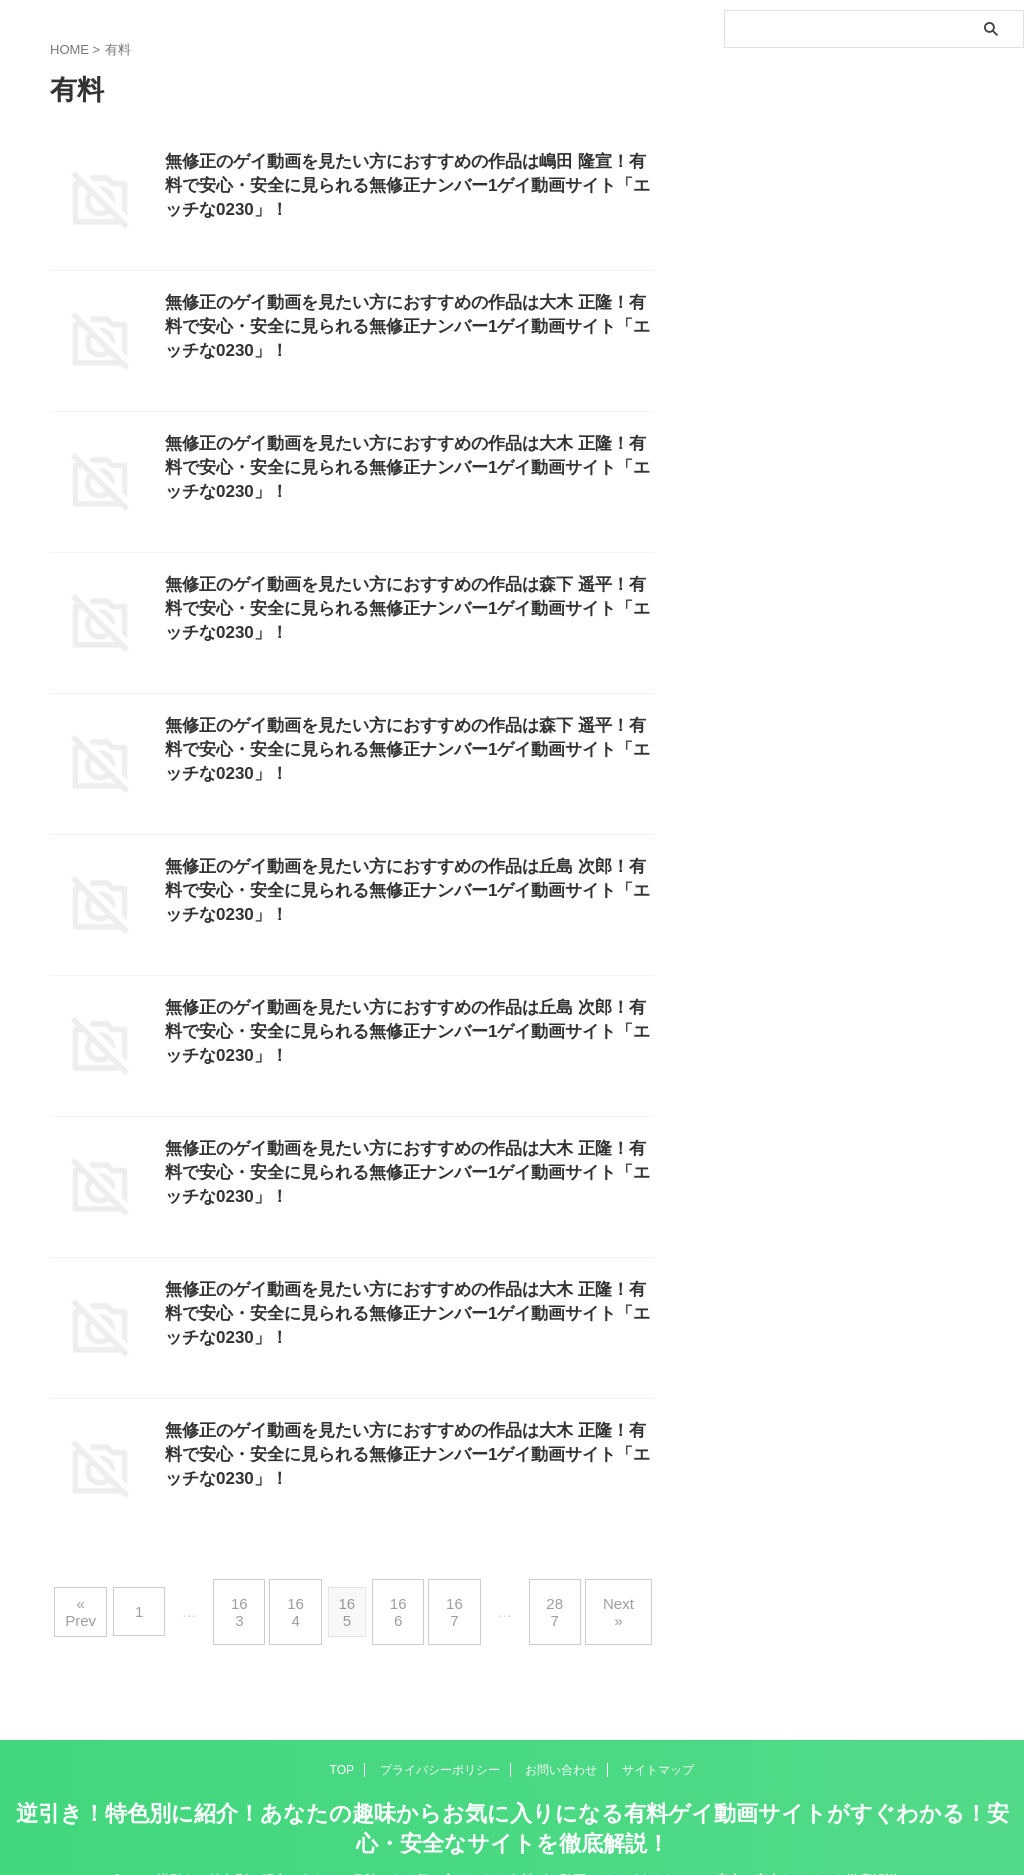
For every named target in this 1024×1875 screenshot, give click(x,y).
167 (451, 1595)
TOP (342, 1737)
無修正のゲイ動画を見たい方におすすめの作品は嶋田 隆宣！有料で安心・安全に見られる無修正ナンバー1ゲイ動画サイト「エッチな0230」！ (407, 188)
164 (298, 1595)
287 (546, 1595)
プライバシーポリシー (440, 1737)
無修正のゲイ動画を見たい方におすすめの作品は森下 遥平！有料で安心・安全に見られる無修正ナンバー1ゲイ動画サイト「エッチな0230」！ (407, 611)
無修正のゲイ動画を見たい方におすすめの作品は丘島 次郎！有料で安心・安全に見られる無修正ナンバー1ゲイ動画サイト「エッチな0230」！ (407, 893)
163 (247, 1595)
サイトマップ (658, 1737)
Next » (606, 1595)
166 (400, 1595)
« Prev (97, 1595)
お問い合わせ (561, 1737)
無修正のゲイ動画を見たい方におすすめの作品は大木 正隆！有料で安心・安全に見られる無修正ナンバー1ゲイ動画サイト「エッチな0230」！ (407, 329)
